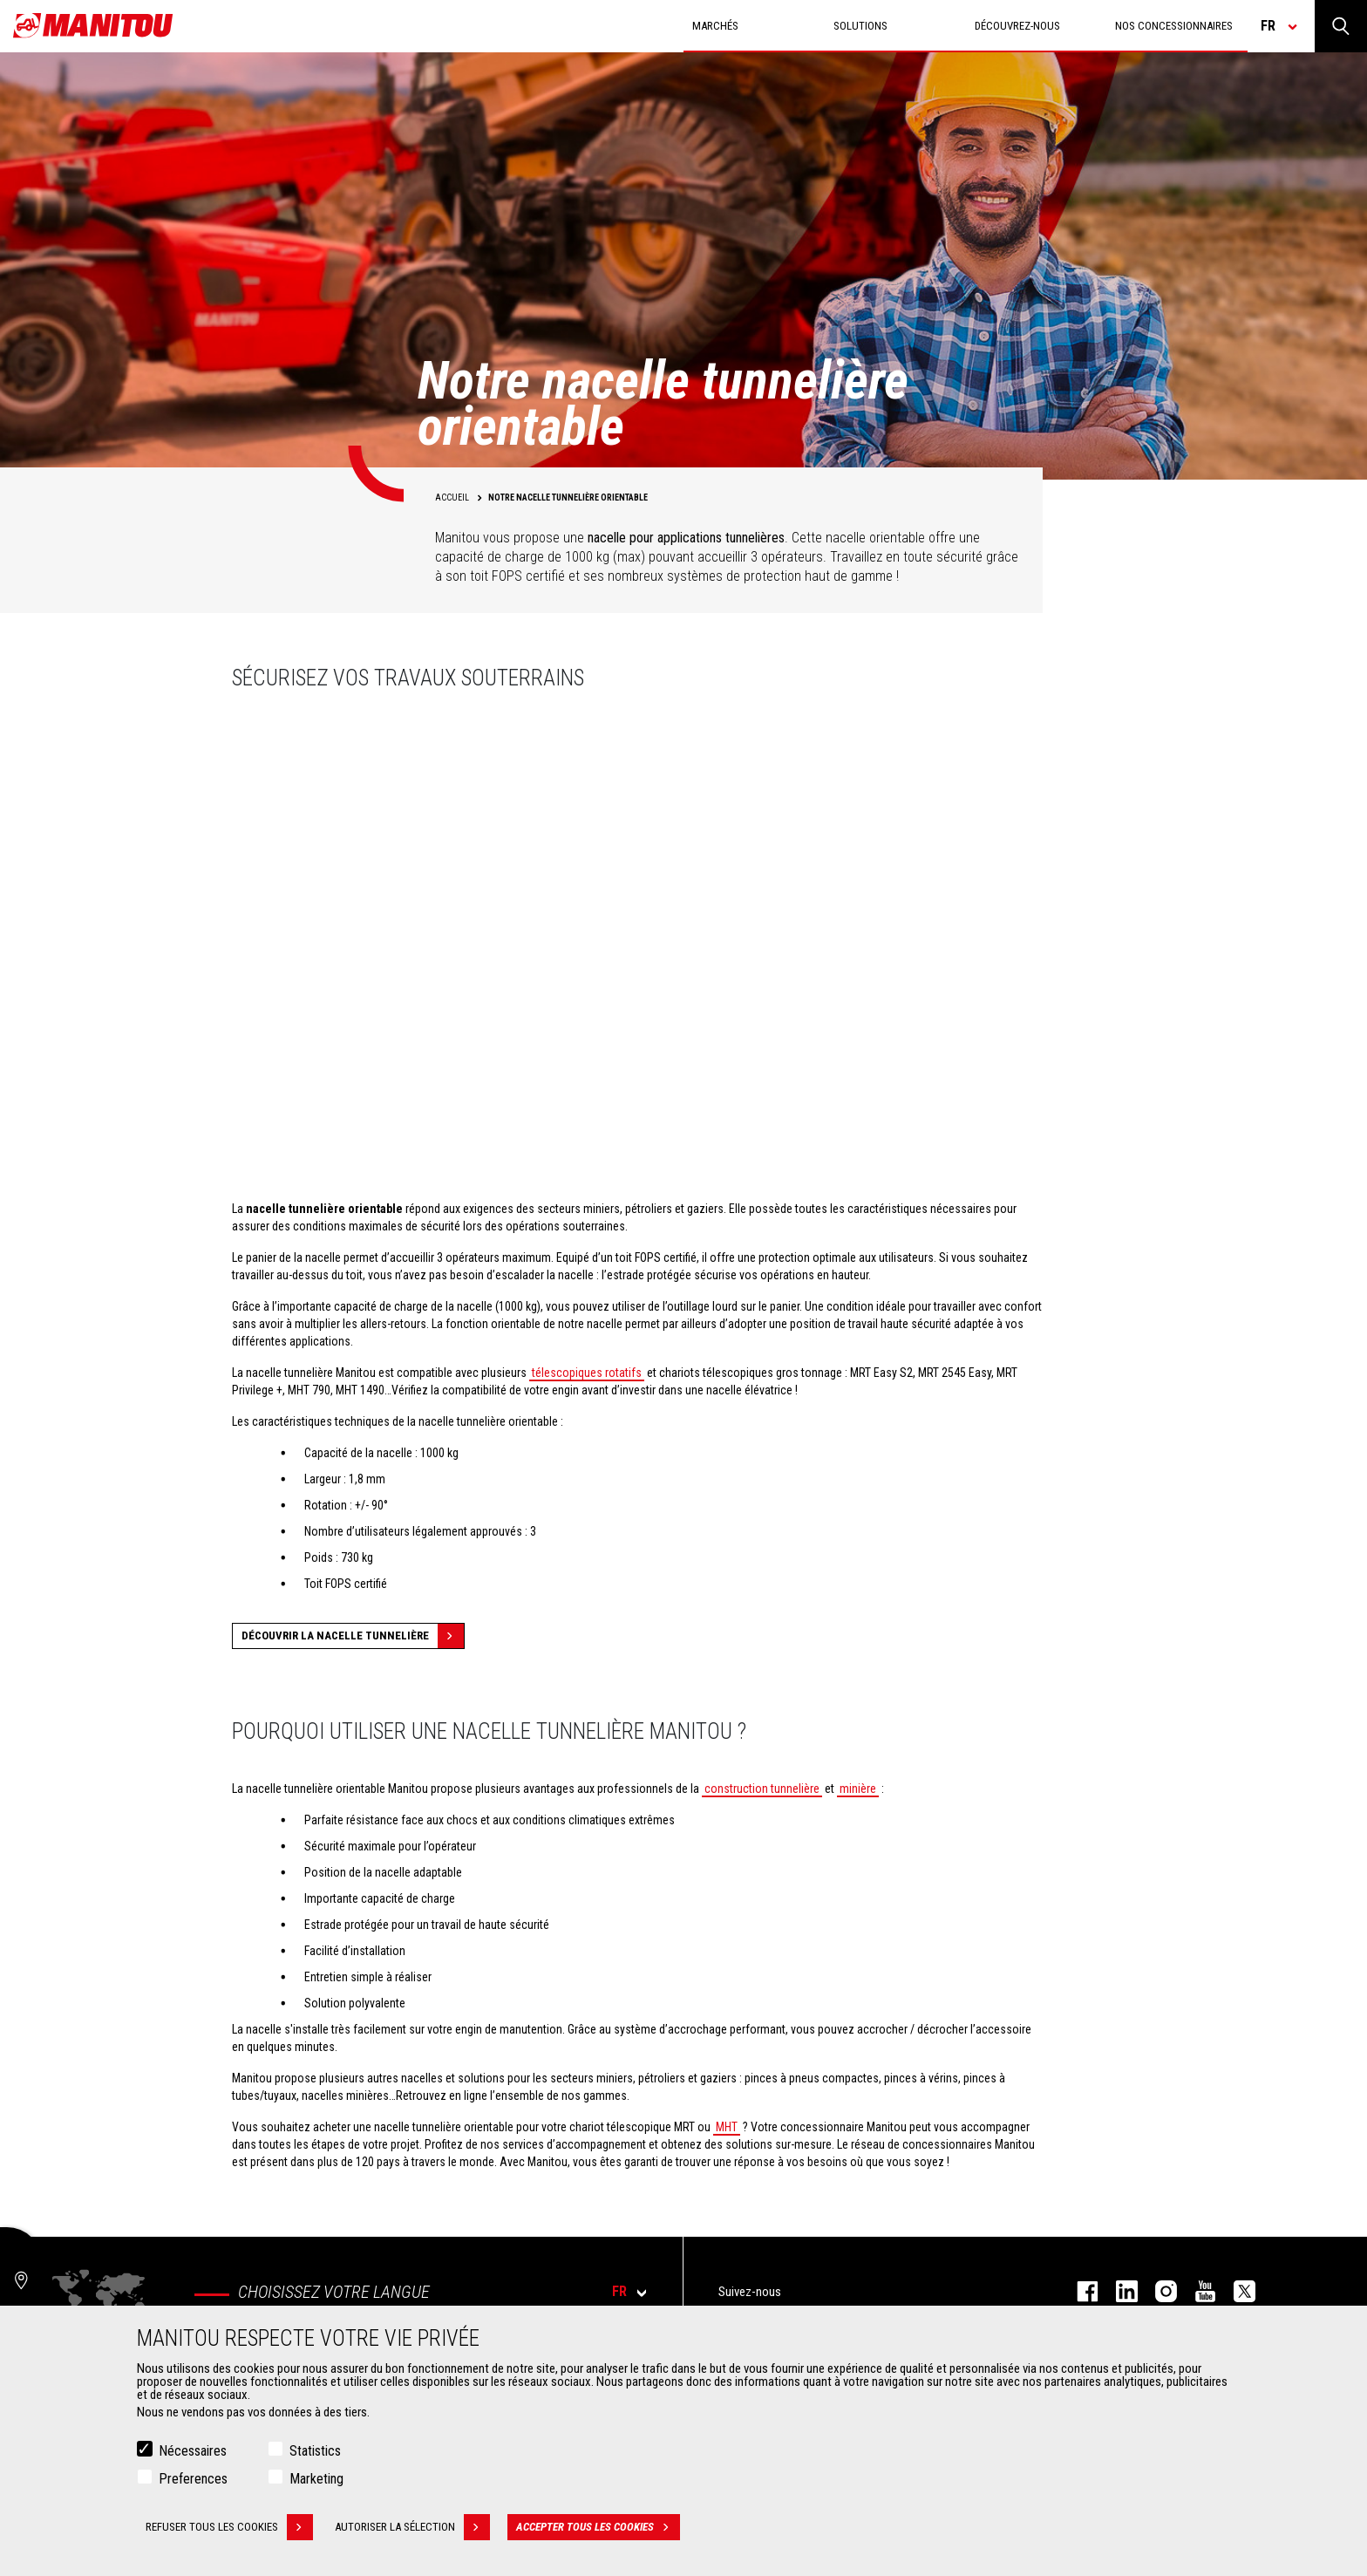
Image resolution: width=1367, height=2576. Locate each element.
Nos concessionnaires (1174, 25)
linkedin (1118, 2291)
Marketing (316, 2478)
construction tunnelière (762, 1789)
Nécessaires (193, 2451)
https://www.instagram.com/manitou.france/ (1157, 2291)
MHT (727, 2127)
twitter (1235, 2291)
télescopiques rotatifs (587, 1373)
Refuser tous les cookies (229, 2527)
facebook (1078, 2291)
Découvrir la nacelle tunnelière (352, 1636)
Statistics (315, 2451)
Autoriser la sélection (412, 2527)
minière (858, 1789)
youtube (1196, 2291)
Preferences (193, 2478)
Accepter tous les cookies (598, 2527)
